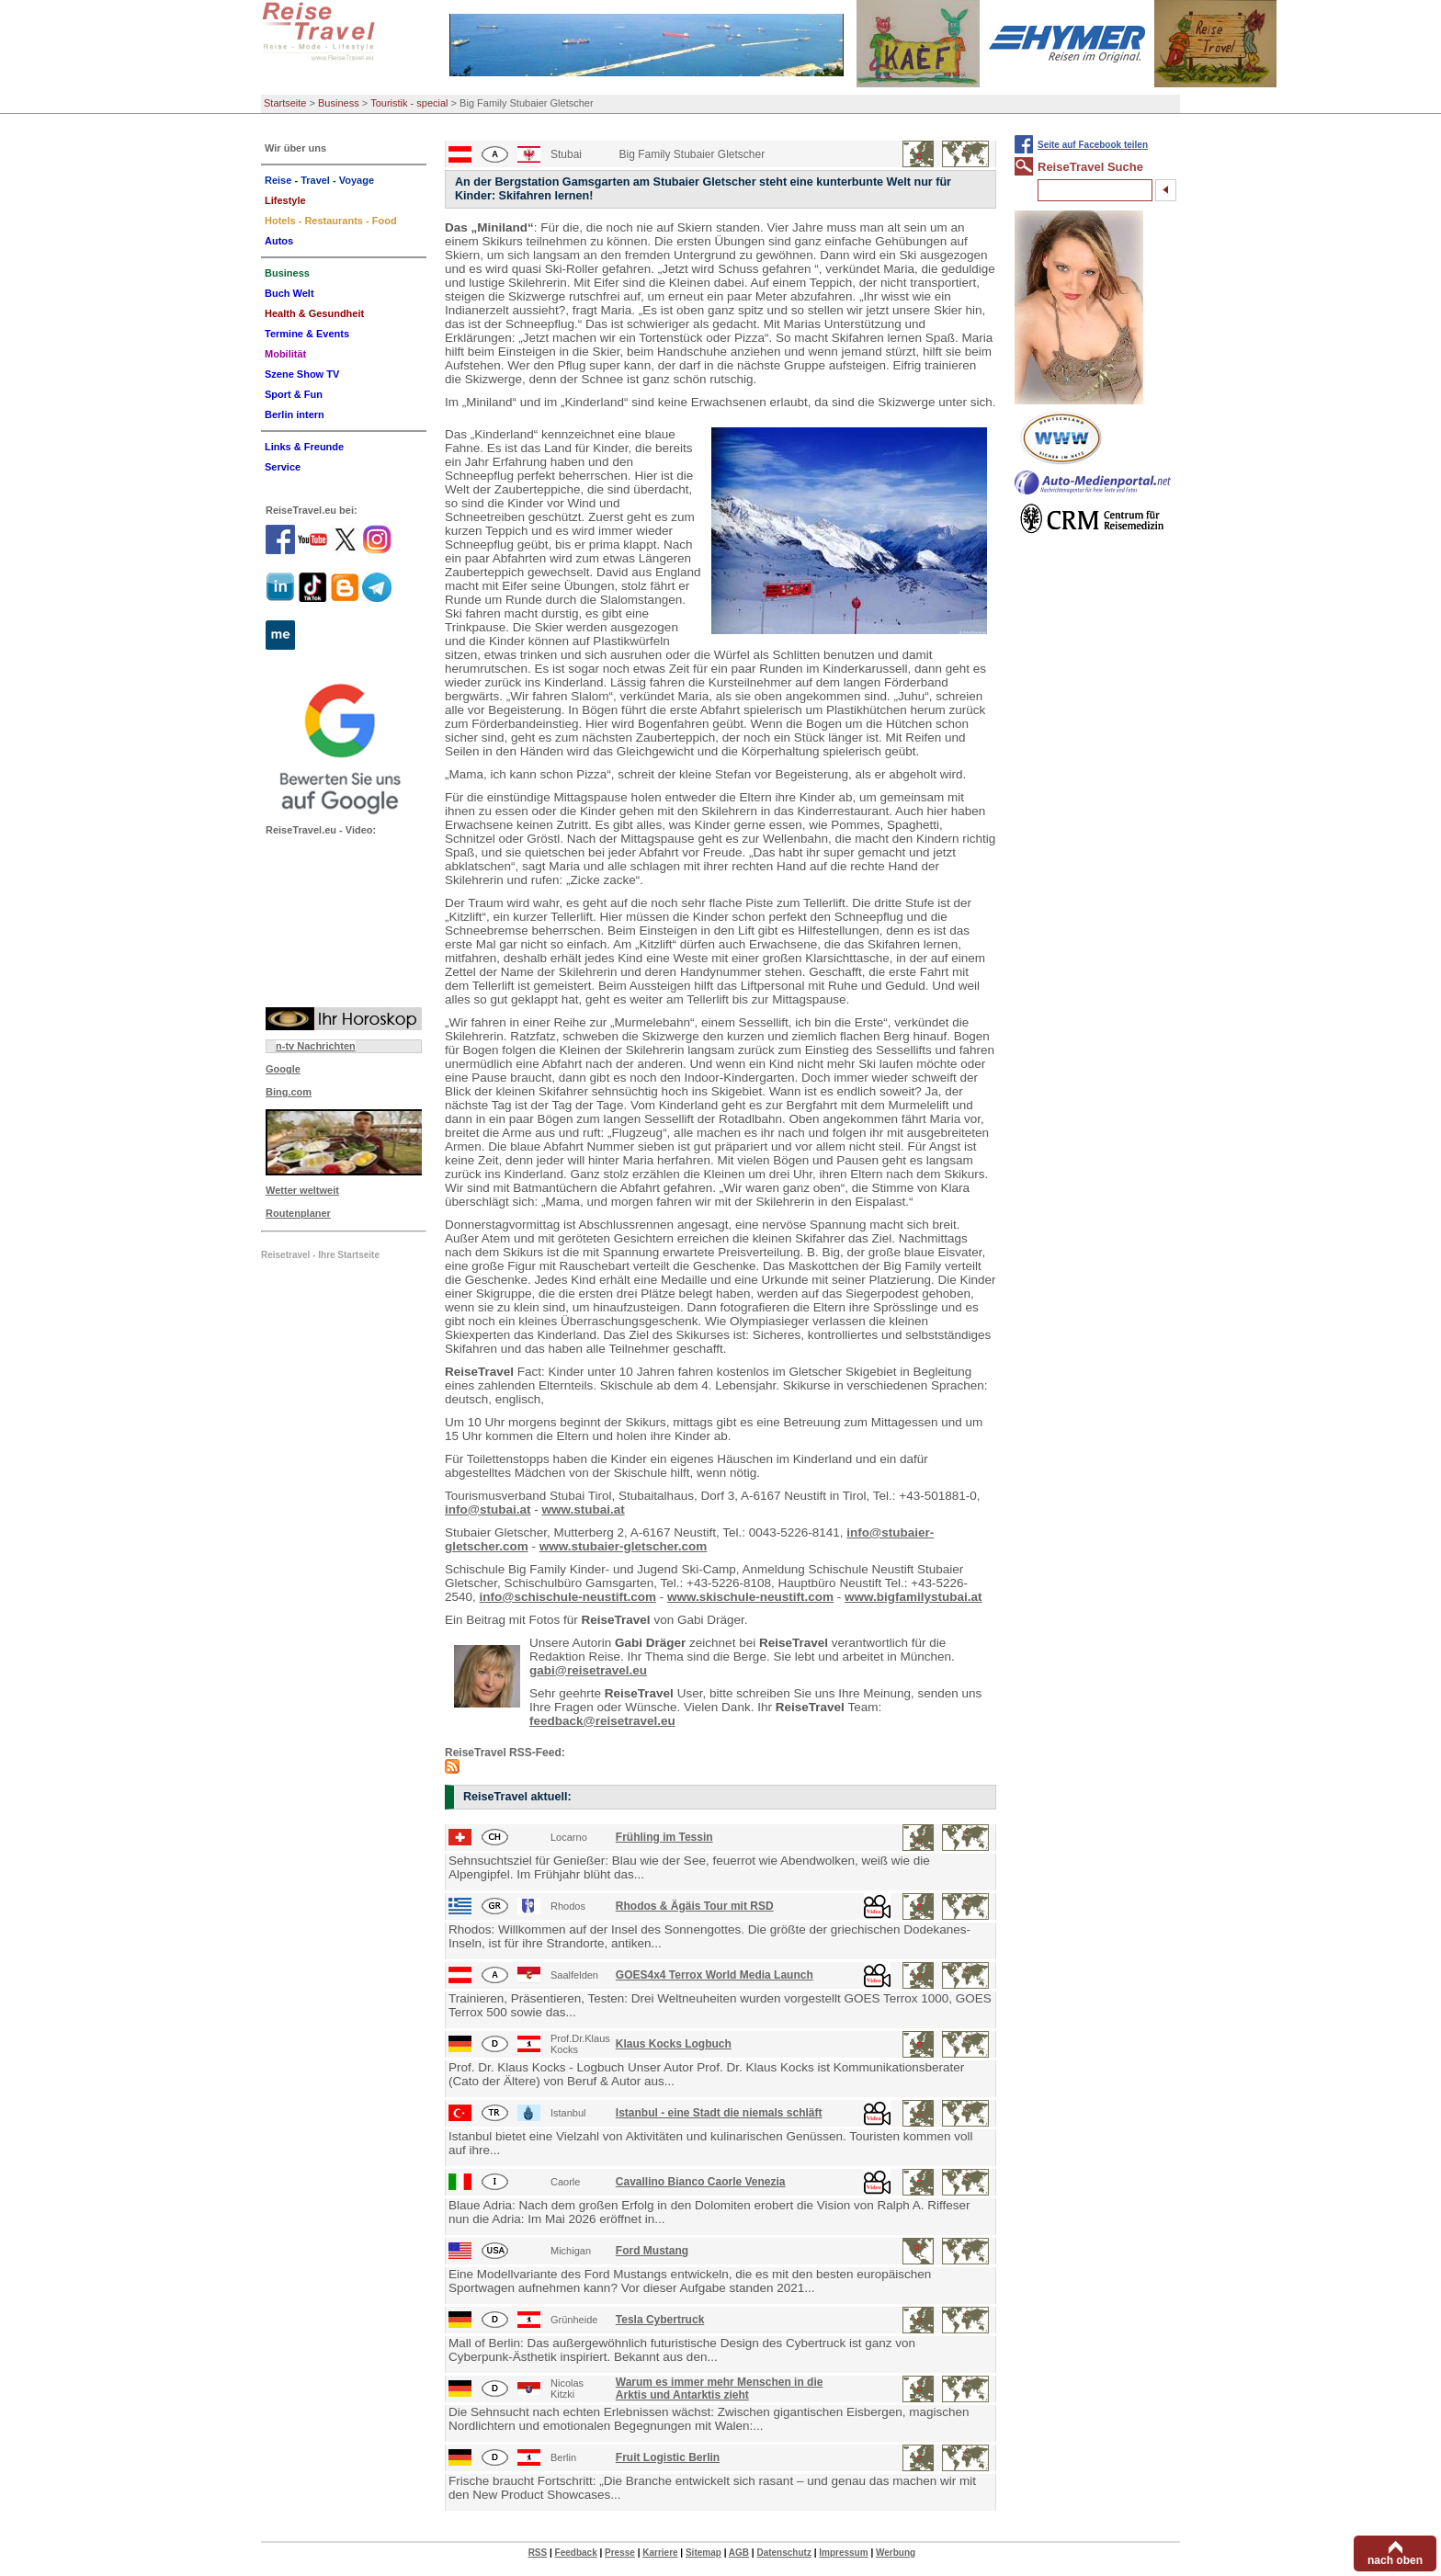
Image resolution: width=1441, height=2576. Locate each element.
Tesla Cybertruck (660, 2319)
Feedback (576, 2553)
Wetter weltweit (302, 1190)
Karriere (659, 2553)
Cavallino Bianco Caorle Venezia (701, 2181)
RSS (538, 2553)
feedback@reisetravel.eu (602, 1721)
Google (283, 1068)
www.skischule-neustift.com (750, 1597)
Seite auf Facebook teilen (1093, 145)
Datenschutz (783, 2553)
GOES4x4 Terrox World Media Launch (714, 1975)
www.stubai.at (582, 1509)
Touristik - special (409, 102)
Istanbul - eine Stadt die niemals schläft (719, 2112)
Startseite (285, 102)
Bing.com (289, 1091)
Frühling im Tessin (664, 1837)
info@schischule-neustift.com (568, 1597)
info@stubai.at (487, 1509)
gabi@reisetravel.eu (588, 1670)
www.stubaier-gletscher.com (623, 1546)
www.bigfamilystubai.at (913, 1597)
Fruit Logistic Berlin (668, 2457)
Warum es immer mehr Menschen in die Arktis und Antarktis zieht (719, 2388)
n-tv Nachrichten (316, 1045)
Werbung (895, 2553)
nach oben (1395, 2560)
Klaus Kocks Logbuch (674, 2043)
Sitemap (703, 2553)
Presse (620, 2553)
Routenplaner (298, 1213)
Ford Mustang (652, 2250)
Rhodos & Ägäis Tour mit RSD (695, 1906)
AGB (739, 2553)
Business (338, 102)
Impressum (843, 2553)
